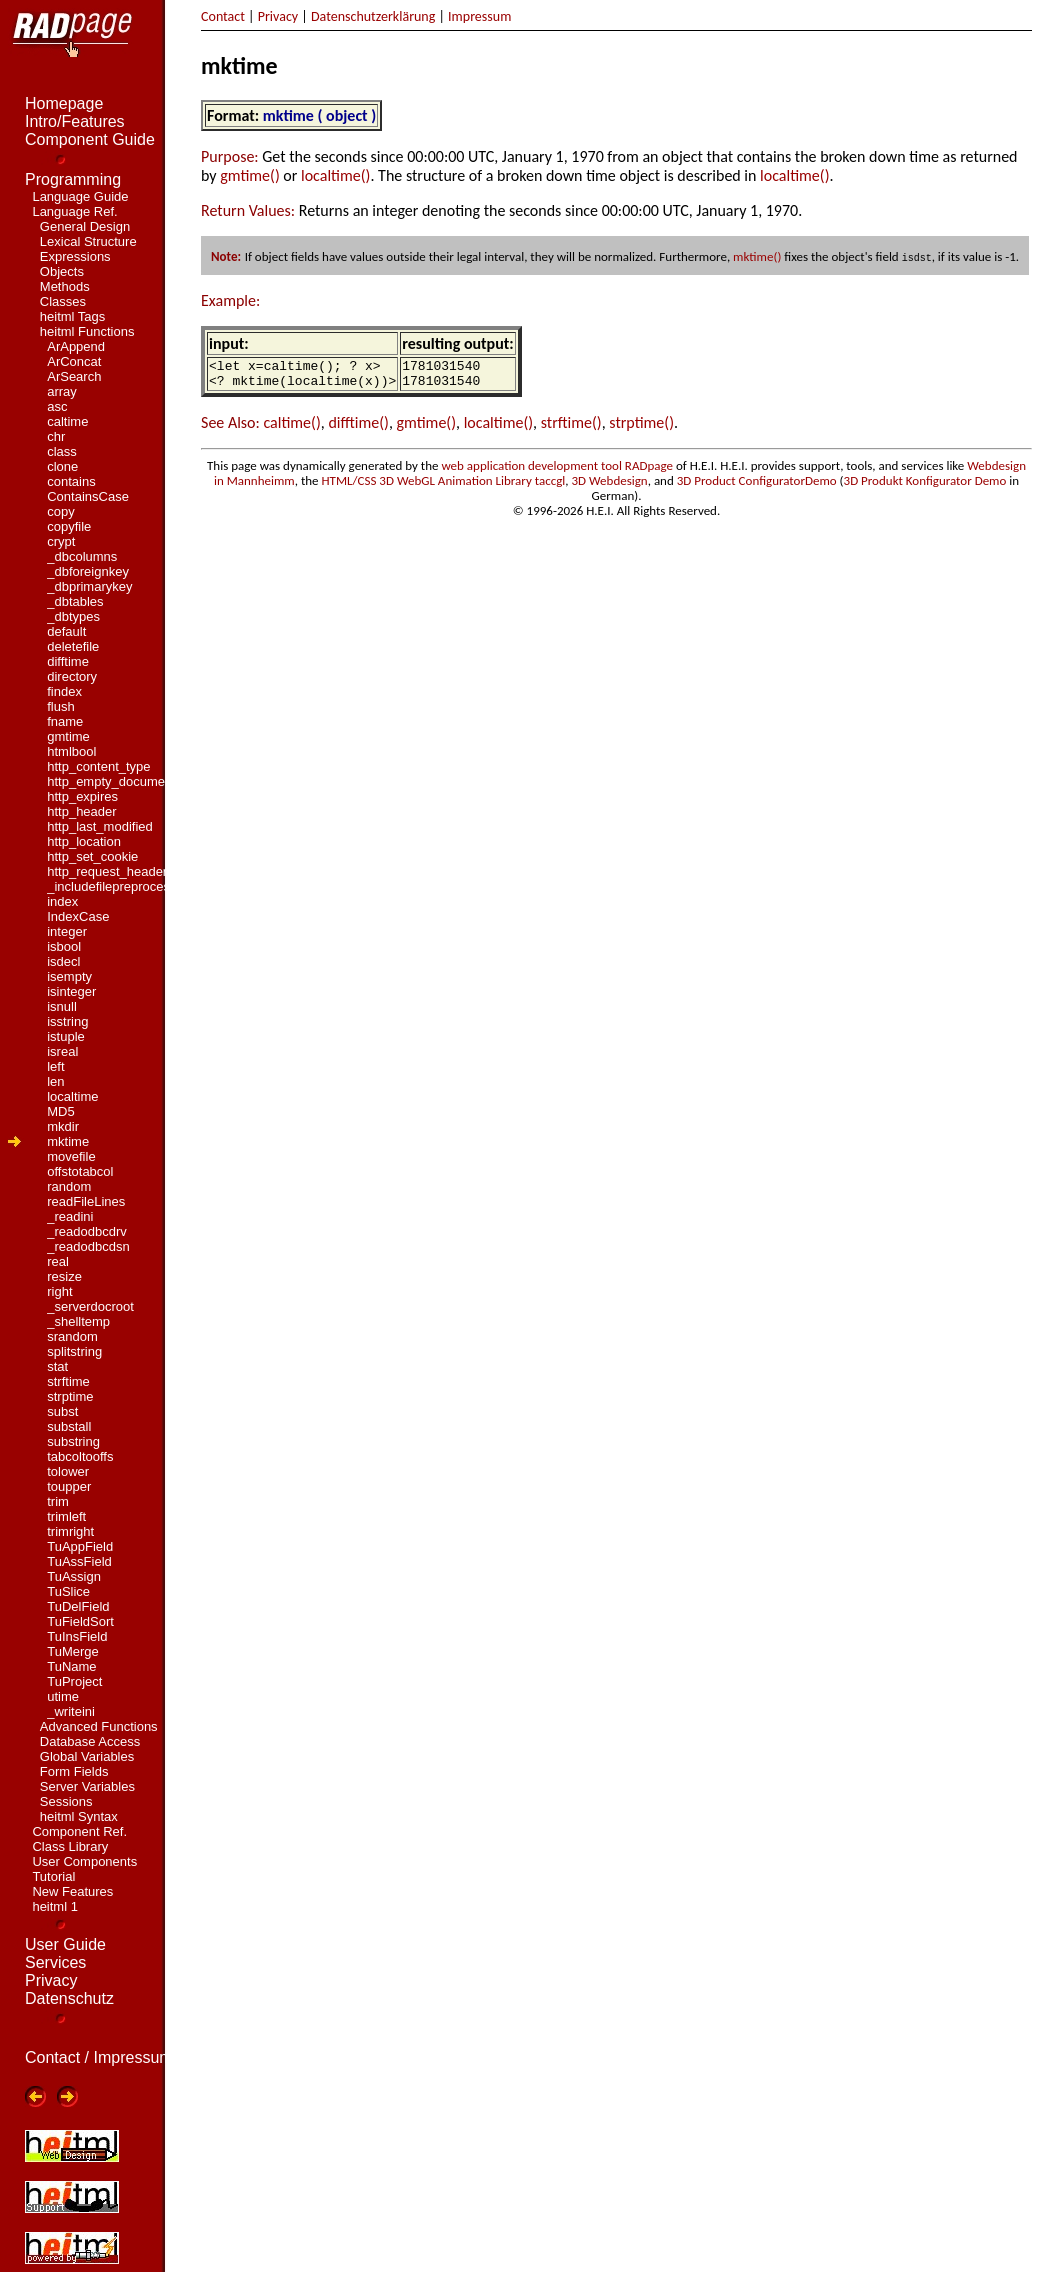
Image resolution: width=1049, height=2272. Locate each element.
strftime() (571, 428)
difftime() (358, 428)
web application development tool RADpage (557, 471)
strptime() (641, 428)
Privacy (278, 16)
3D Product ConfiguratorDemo (757, 486)
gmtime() (250, 175)
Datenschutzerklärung (373, 16)
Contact (223, 16)
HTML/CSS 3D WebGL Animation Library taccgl (444, 486)
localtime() (335, 175)
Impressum (479, 16)
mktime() (757, 256)
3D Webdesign (609, 486)
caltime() (291, 428)
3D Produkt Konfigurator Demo (925, 486)
